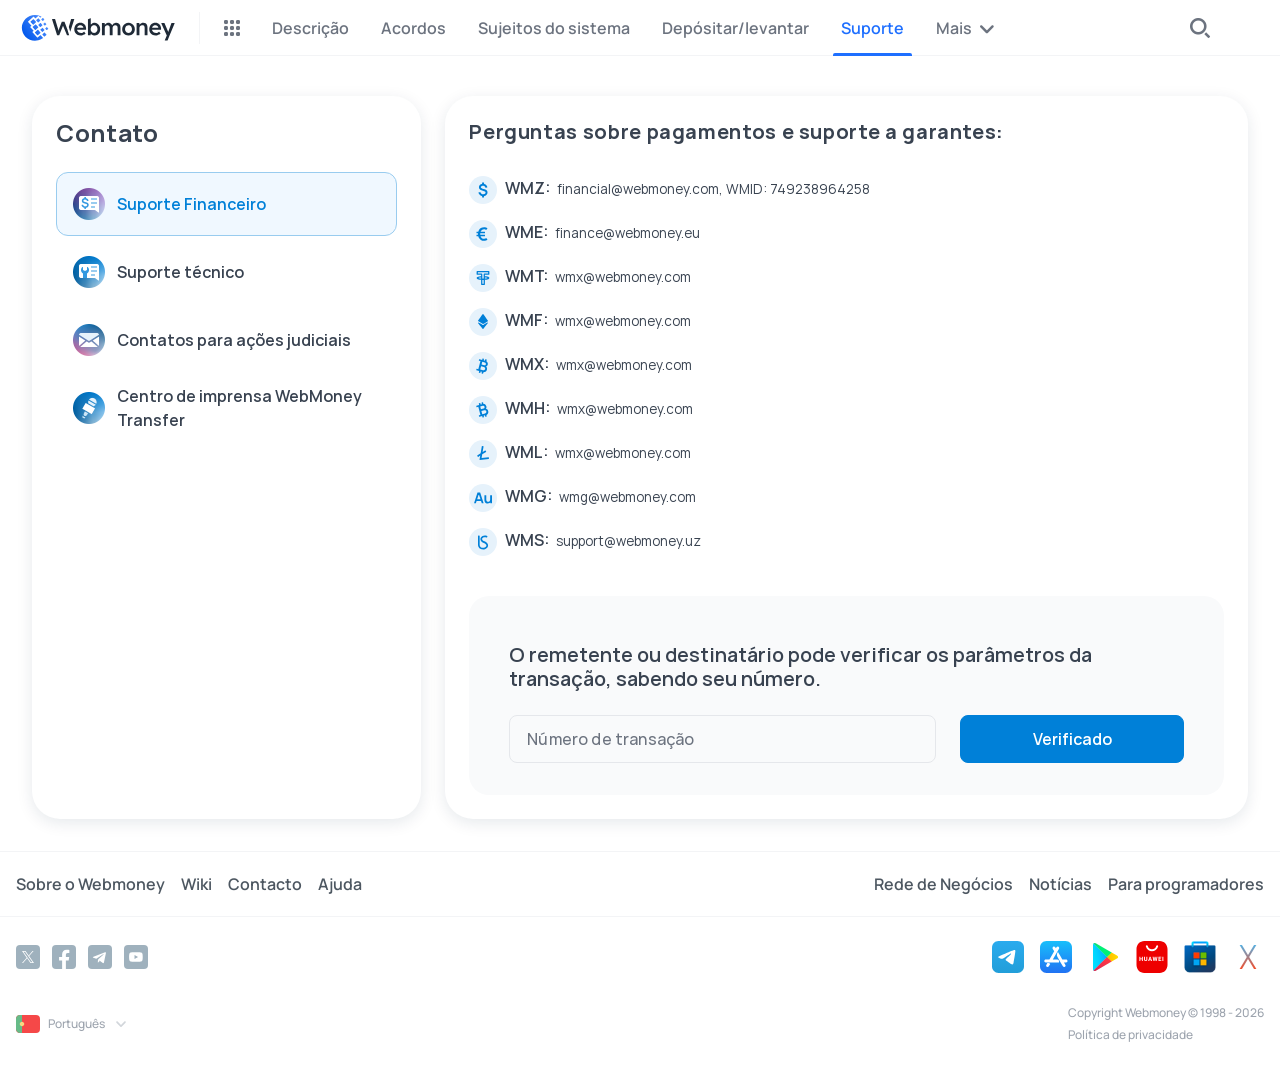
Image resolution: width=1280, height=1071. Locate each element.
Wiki (196, 884)
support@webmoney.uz (628, 541)
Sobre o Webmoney (90, 884)
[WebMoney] (98, 28)
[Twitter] (28, 957)
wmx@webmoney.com (623, 277)
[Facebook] (64, 957)
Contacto (265, 884)
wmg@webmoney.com (627, 497)
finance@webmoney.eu (627, 233)
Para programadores (1186, 884)
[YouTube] (136, 957)
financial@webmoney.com (638, 189)
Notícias (1060, 884)
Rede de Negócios (943, 884)
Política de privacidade (1130, 1034)
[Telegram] (100, 957)
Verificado (1072, 739)
